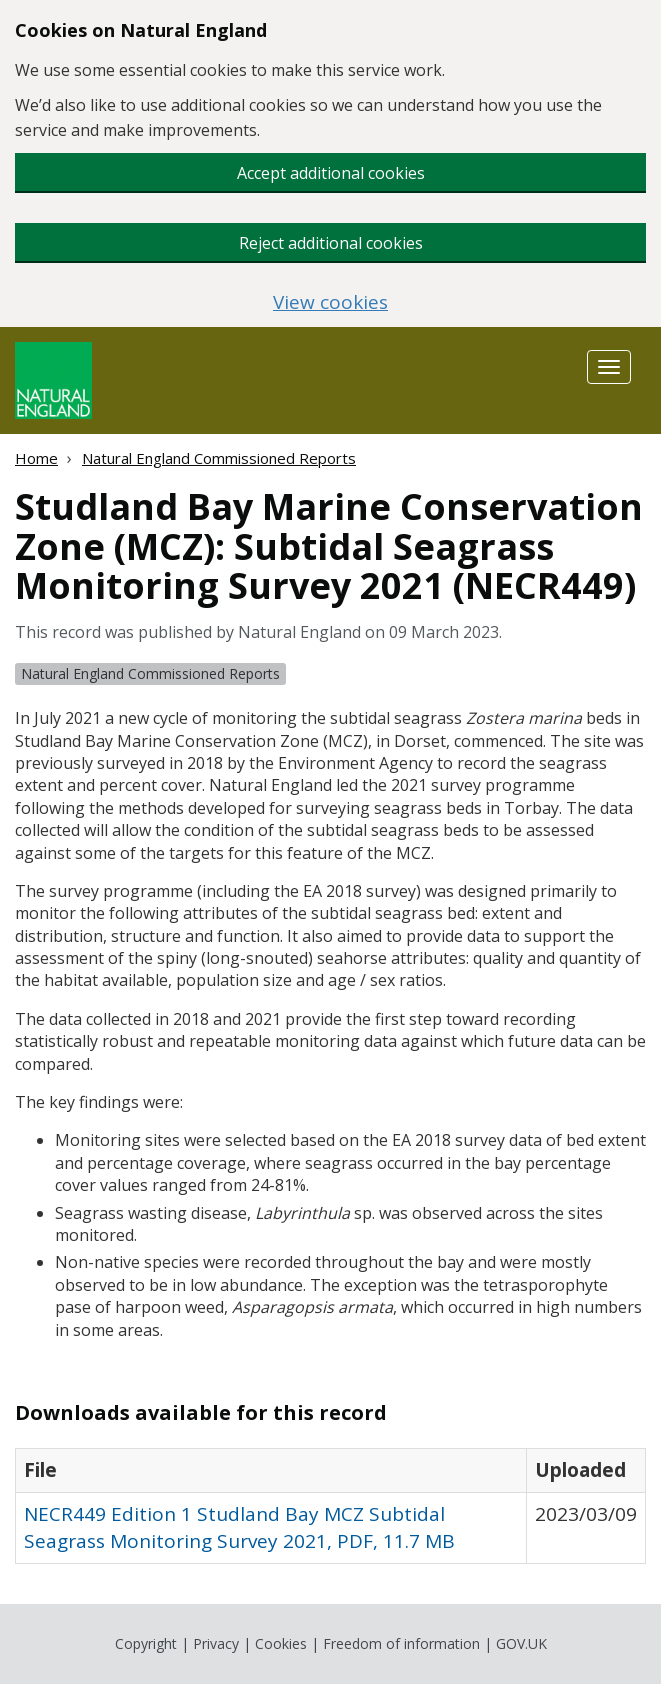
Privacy (216, 1643)
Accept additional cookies (331, 173)
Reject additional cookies (331, 243)
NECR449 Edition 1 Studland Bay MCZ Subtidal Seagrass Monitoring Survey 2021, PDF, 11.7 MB (239, 1527)
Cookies (281, 1643)
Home (36, 458)
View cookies (330, 302)
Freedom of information (401, 1643)
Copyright (146, 1643)
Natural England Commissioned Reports (219, 458)
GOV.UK (521, 1643)
